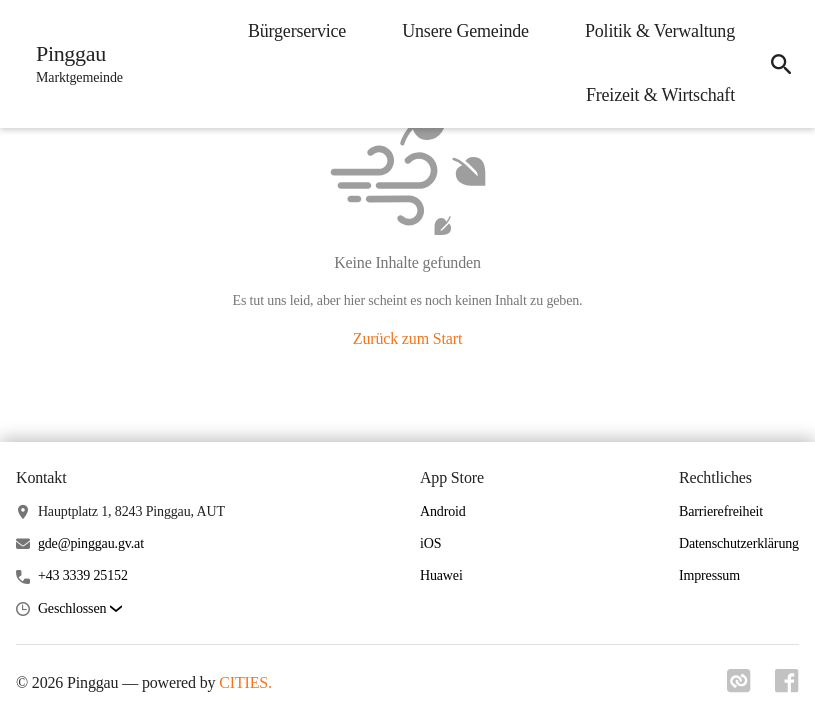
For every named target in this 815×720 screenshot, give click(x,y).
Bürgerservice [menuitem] (297, 31)
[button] (80, 609)
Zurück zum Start (407, 338)
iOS (430, 543)
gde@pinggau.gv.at (91, 543)
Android (443, 511)
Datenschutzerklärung (739, 543)
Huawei (441, 575)
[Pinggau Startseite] (73, 64)
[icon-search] (781, 64)
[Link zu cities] (739, 687)
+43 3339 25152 (83, 575)
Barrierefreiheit (721, 511)
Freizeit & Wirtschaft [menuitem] (660, 95)
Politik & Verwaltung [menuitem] (660, 31)
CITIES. (245, 682)
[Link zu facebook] (787, 687)
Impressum (709, 575)
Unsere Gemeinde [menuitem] (465, 31)
